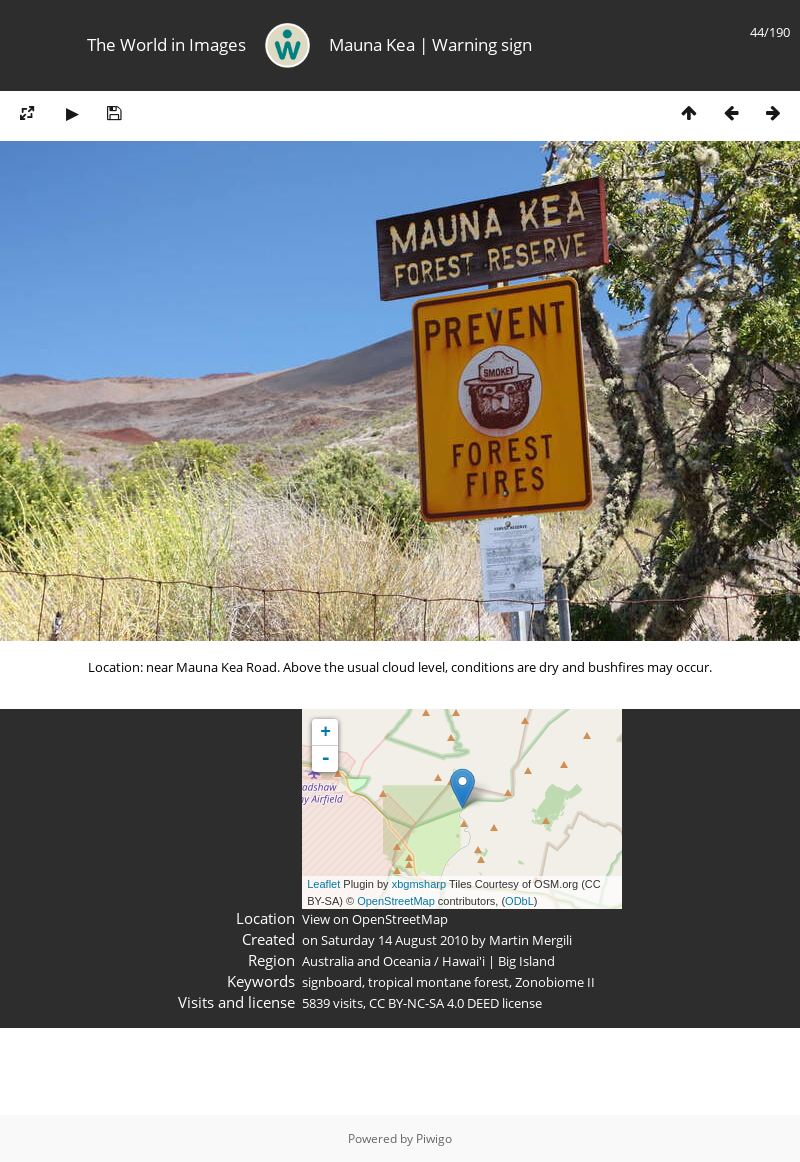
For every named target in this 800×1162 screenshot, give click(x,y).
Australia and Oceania (366, 961)
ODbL (519, 901)
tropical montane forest (438, 982)
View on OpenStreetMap (375, 919)
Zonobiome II (555, 982)
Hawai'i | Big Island (498, 961)
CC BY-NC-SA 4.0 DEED (434, 1003)
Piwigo (434, 1138)
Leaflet (323, 884)
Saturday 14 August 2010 (394, 940)
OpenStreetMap (396, 901)
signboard (332, 982)
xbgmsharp (419, 884)
